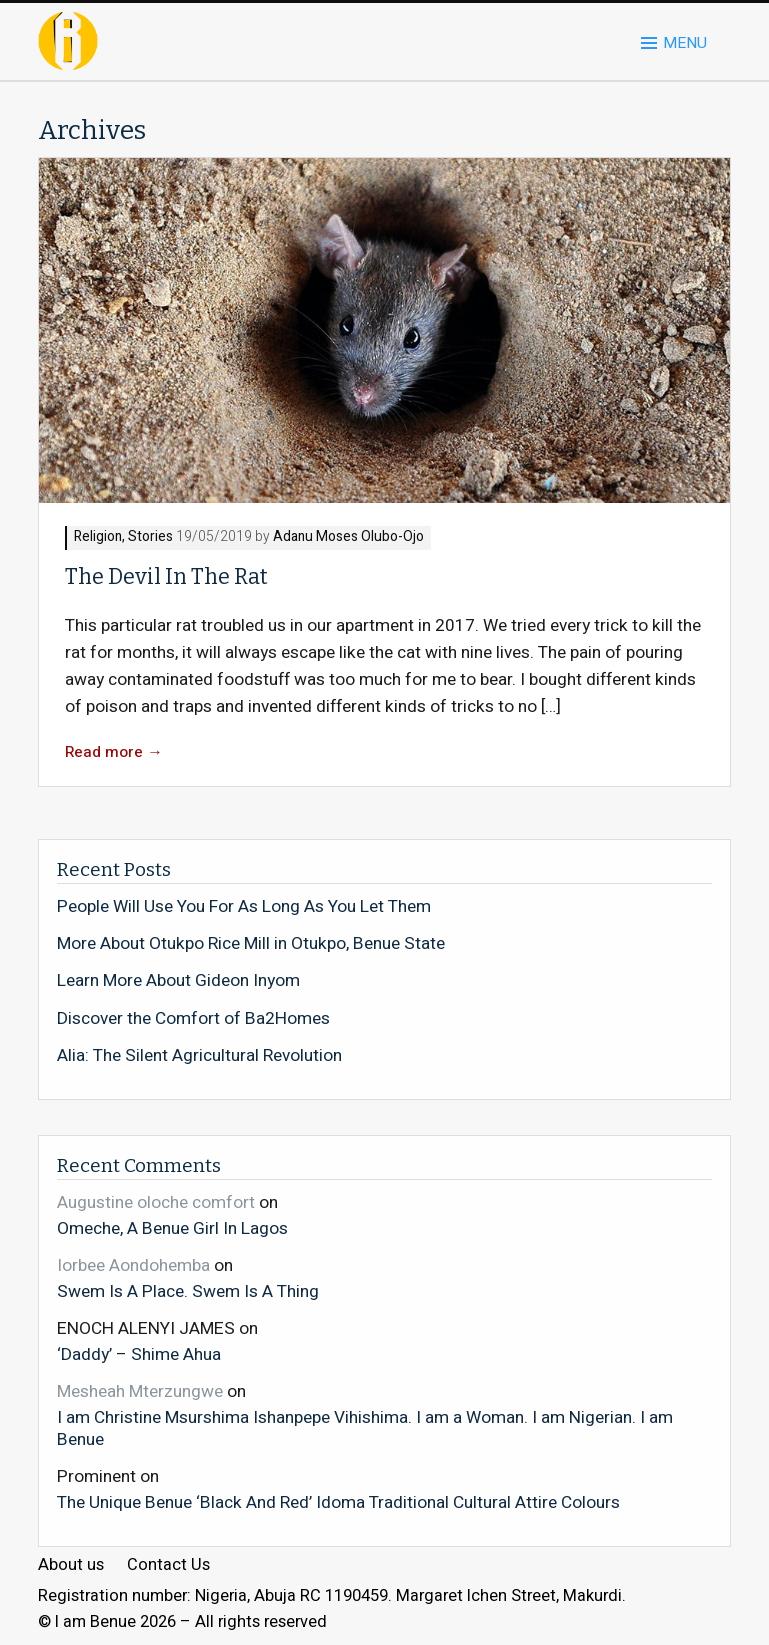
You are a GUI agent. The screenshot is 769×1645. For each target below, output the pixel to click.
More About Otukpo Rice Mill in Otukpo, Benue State (251, 944)
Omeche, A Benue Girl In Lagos (172, 1228)
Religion (98, 537)
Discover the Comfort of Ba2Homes (193, 1019)
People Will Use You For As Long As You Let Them (244, 907)
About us (71, 1565)
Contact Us (168, 1565)
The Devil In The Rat (166, 577)
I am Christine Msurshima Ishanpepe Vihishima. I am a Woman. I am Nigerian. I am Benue (365, 1427)
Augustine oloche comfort (156, 1202)
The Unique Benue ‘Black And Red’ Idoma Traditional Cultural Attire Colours (338, 1502)
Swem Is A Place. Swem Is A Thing (188, 1291)
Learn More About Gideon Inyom (178, 981)
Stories (150, 537)
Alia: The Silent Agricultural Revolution (199, 1056)
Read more (114, 752)
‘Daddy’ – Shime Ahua (139, 1354)
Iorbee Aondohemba (133, 1265)
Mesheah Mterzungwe (140, 1391)
